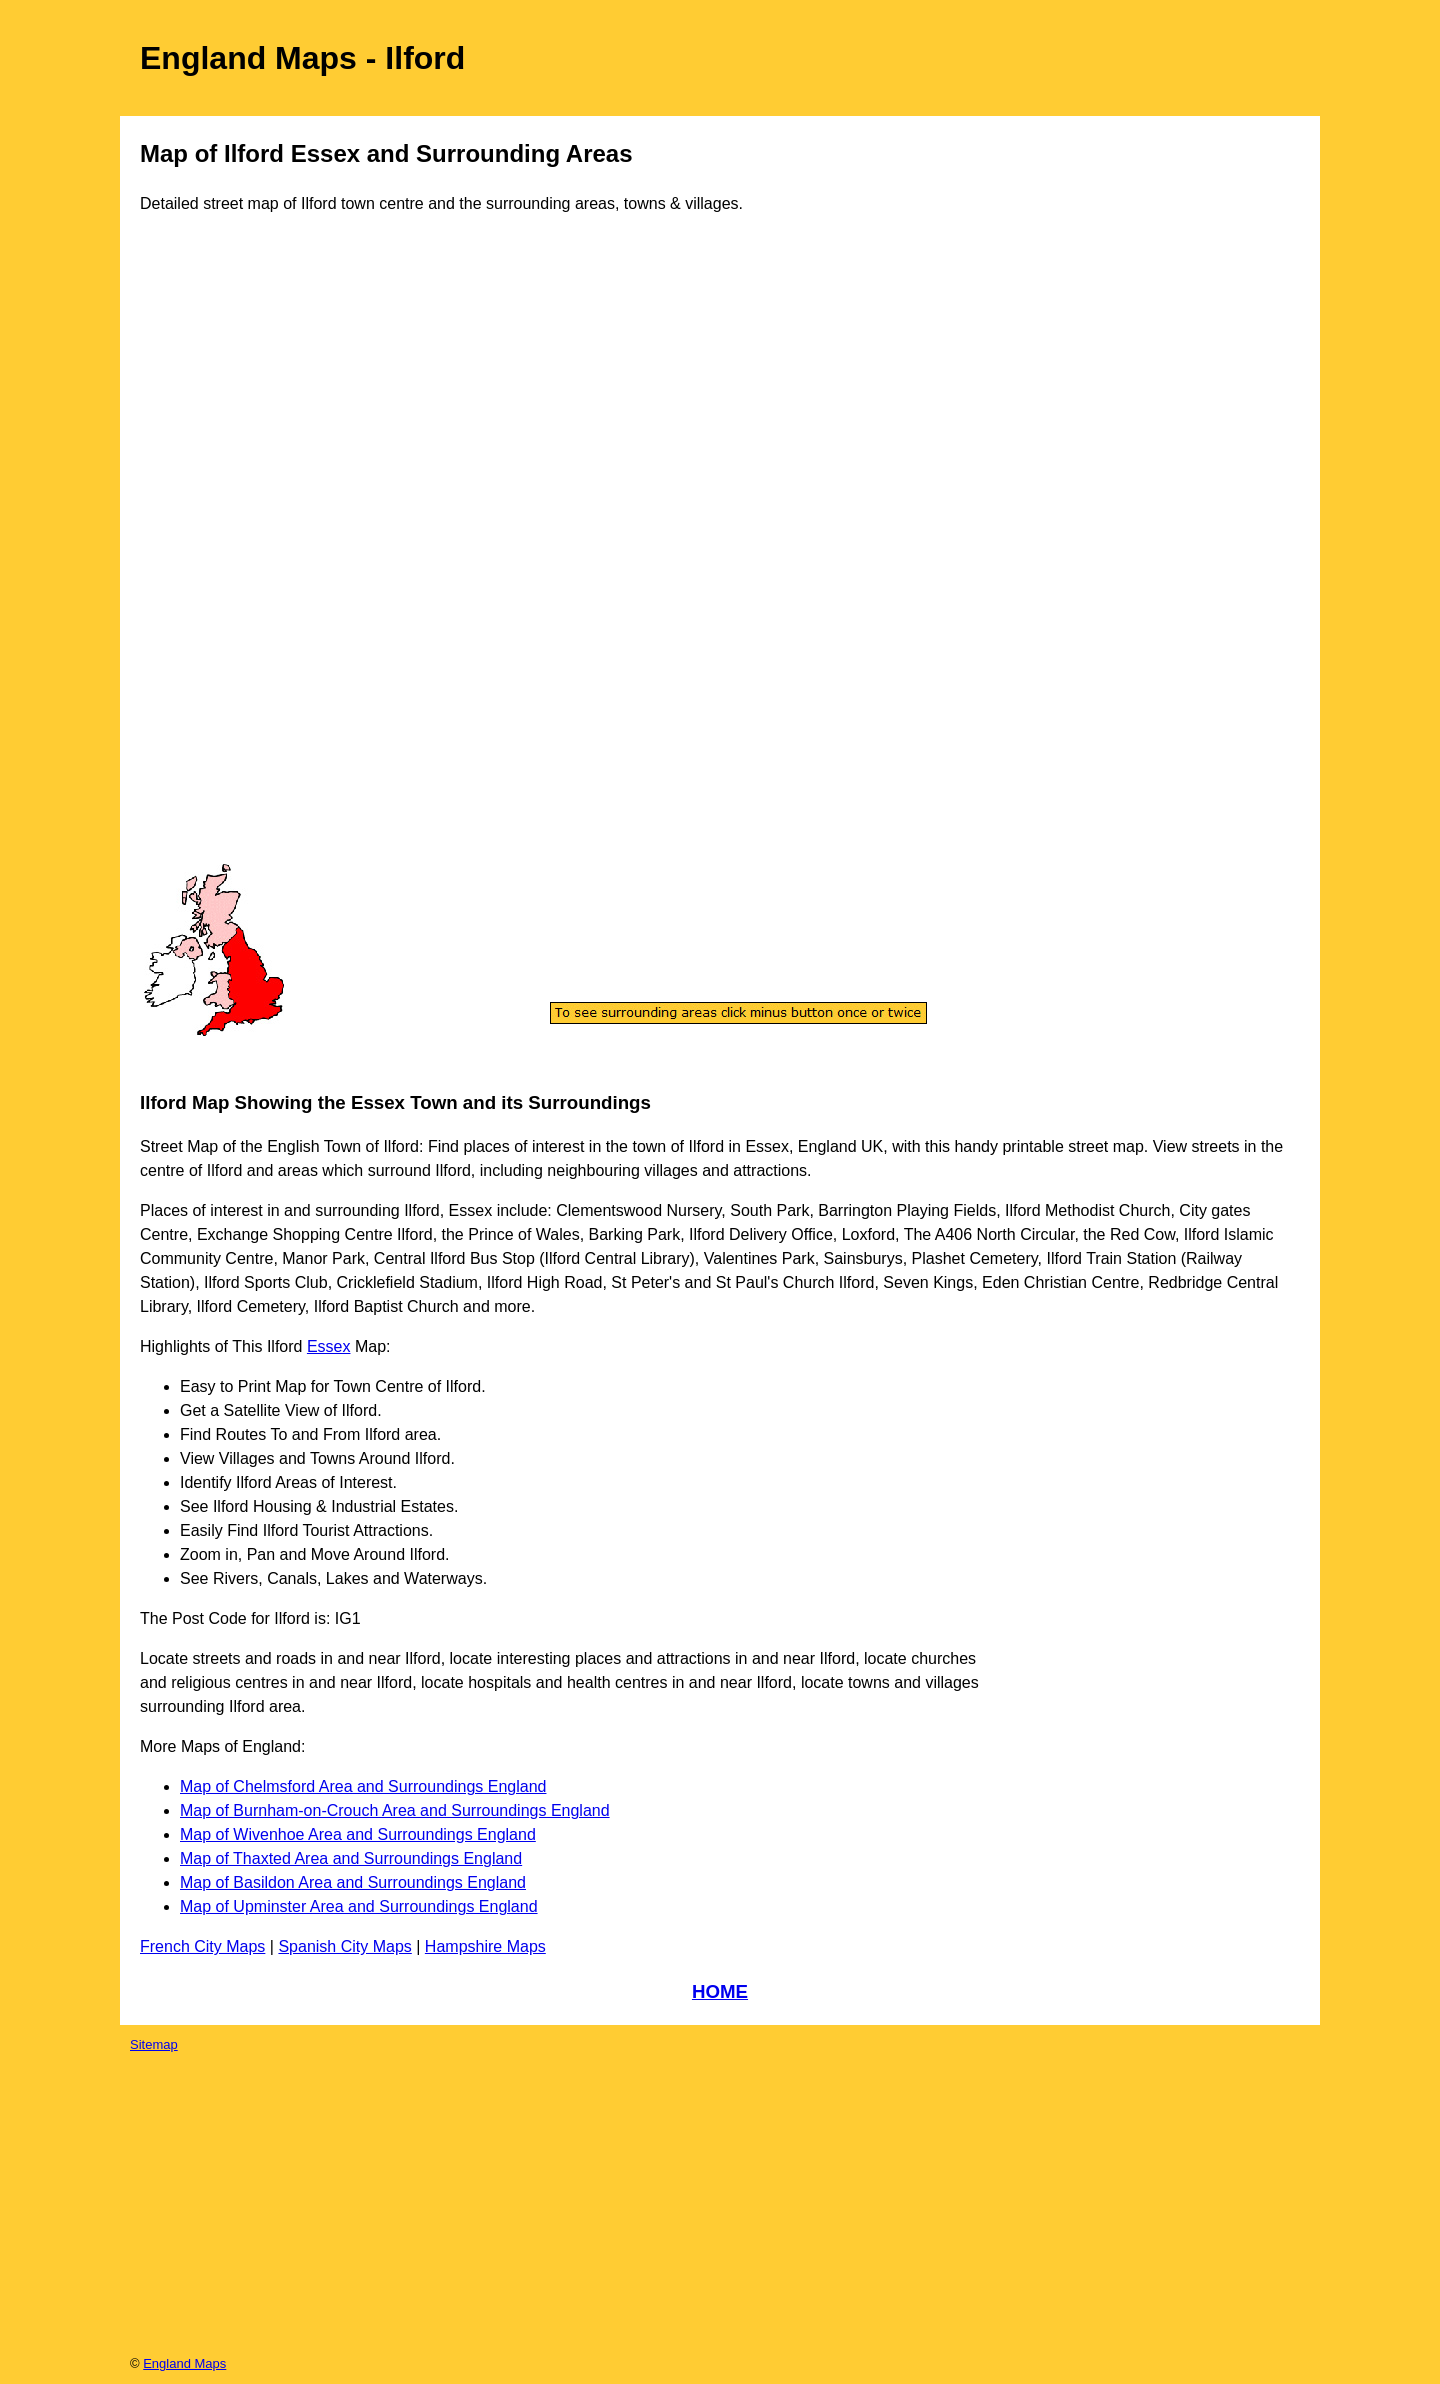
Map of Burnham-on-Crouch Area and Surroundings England (395, 1810)
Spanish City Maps (344, 1946)
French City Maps (202, 1946)
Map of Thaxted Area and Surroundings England (351, 1858)
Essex (329, 1346)
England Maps (184, 2363)
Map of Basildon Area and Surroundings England (353, 1882)
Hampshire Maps (485, 1946)
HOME (720, 1991)
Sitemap (154, 2044)
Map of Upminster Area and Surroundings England (359, 1906)
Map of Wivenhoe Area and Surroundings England (358, 1834)
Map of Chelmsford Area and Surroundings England (363, 1786)
